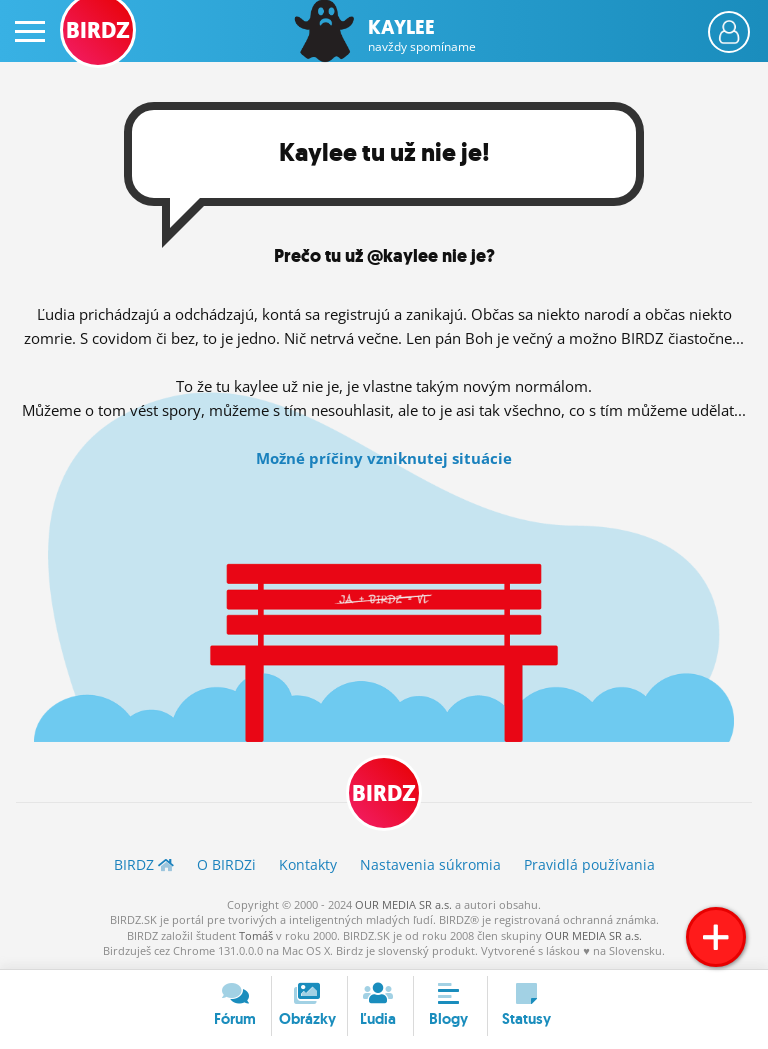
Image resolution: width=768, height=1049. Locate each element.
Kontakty (308, 864)
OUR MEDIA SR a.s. (403, 904)
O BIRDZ (226, 864)
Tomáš (256, 935)
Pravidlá (589, 864)
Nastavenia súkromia (430, 864)
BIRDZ (384, 793)
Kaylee (422, 35)
